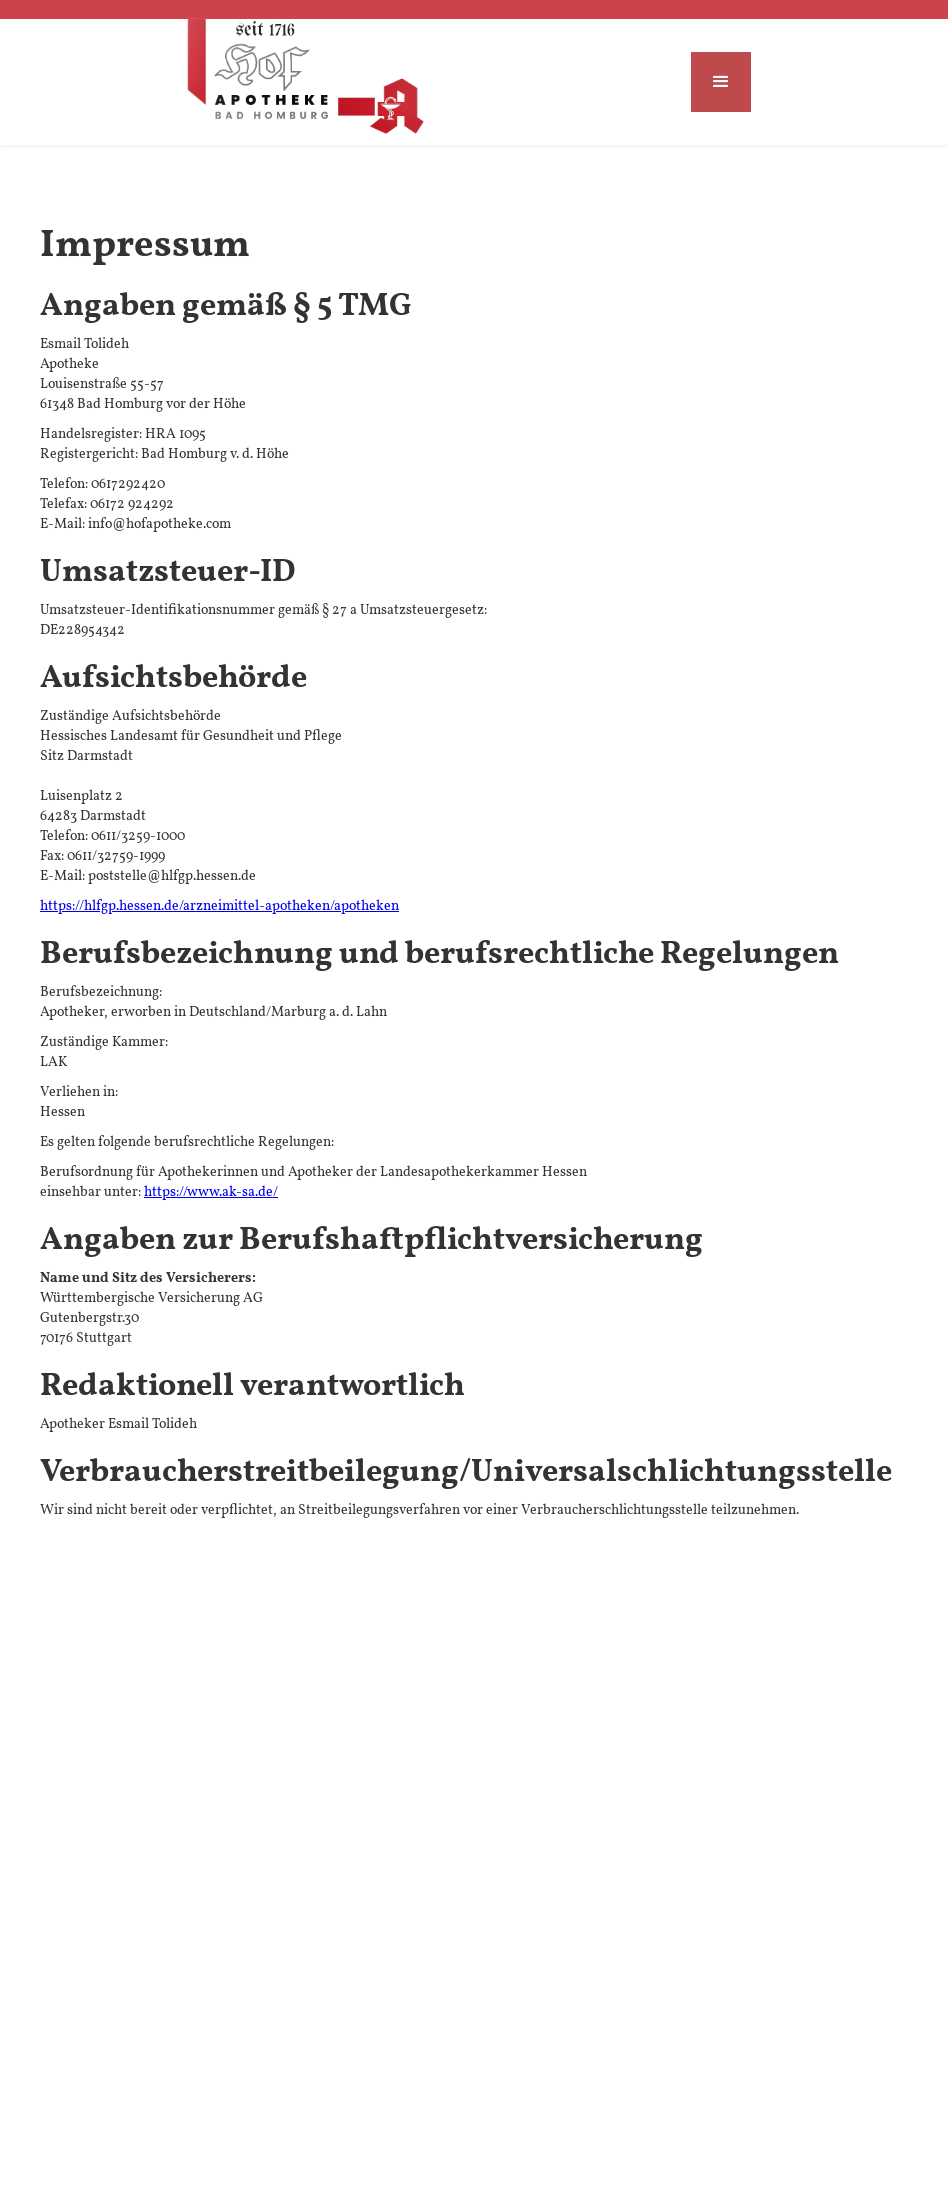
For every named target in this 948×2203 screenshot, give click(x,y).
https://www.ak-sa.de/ (211, 1192)
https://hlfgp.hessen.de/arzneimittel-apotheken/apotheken (219, 906)
